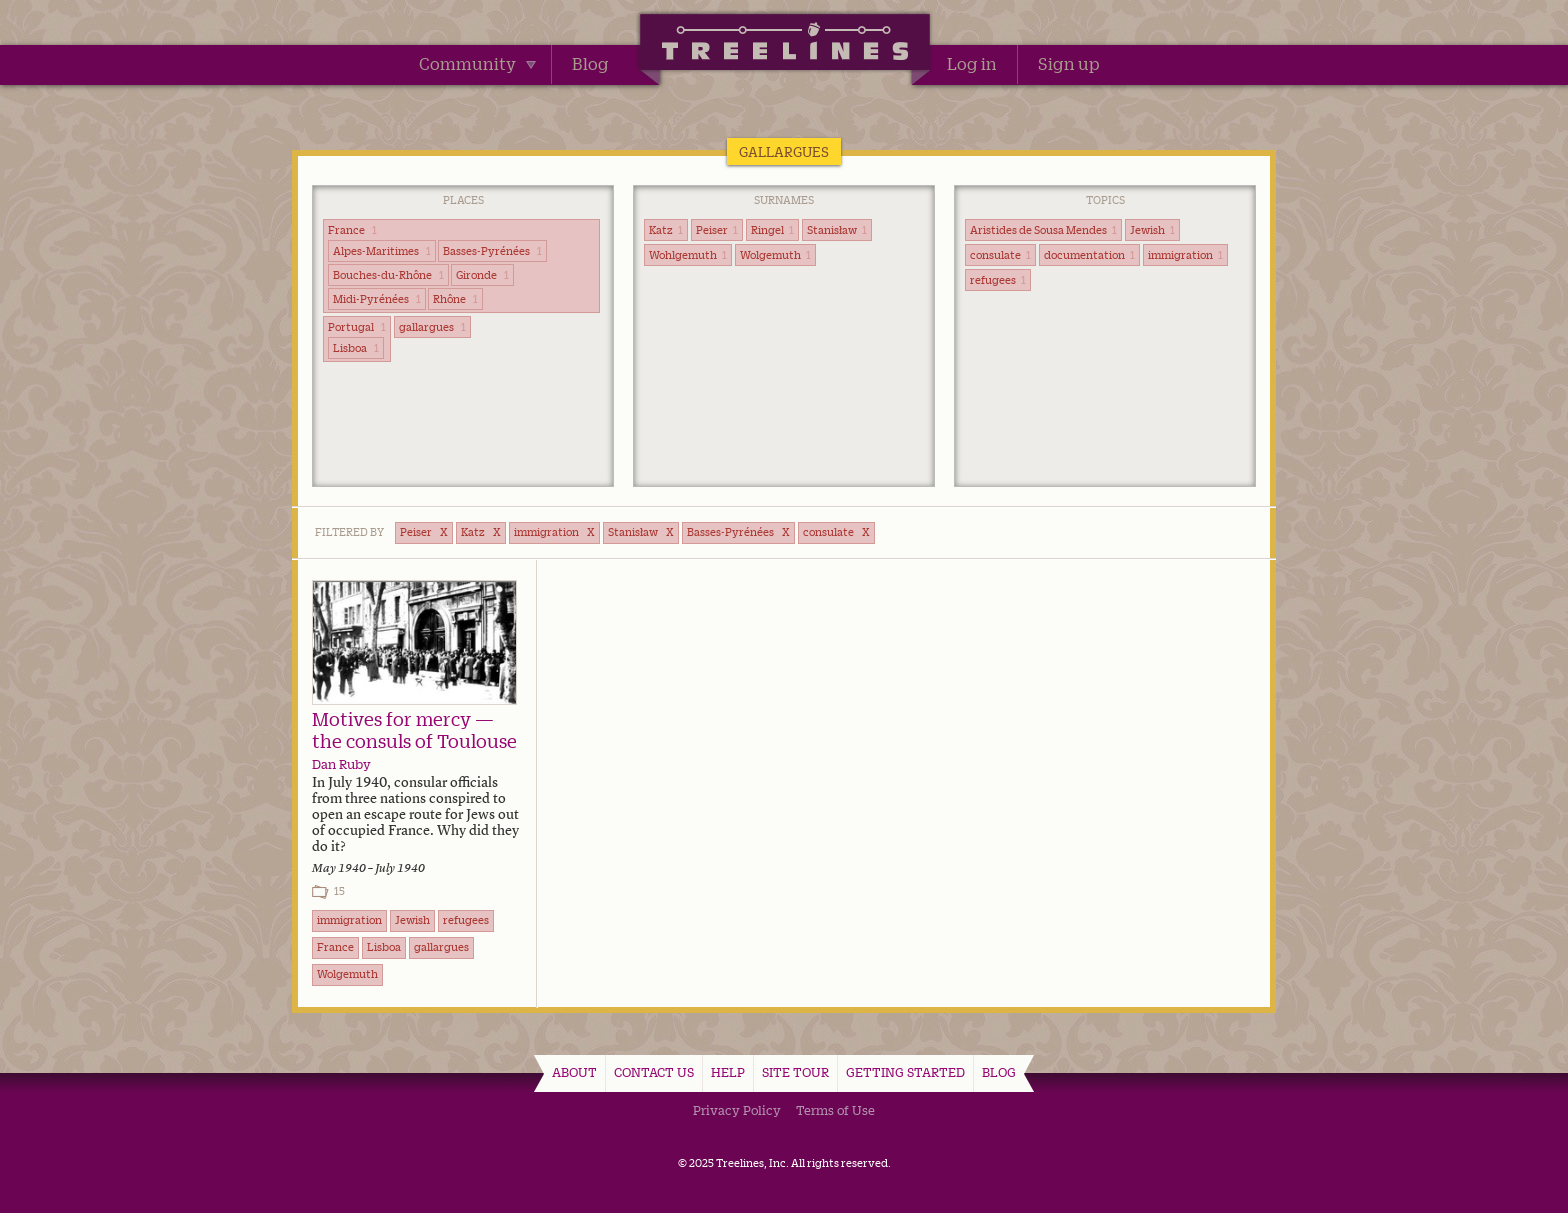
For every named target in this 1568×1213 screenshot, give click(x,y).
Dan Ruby (341, 764)
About (574, 1072)
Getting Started (905, 1072)
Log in (972, 64)
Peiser (717, 230)
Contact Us (654, 1072)
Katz (666, 230)
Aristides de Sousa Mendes (1043, 230)
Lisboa (356, 348)
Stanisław (837, 230)
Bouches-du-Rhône (388, 275)
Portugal (357, 327)
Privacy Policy (737, 1110)
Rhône (455, 299)
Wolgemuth (775, 255)
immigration (1185, 255)
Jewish (1152, 230)
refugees (998, 280)
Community (477, 64)
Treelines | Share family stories (784, 45)
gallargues (432, 327)
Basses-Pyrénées (492, 251)
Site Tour (795, 1072)
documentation (1089, 255)
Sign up (1069, 64)
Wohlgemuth (688, 255)
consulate (1000, 255)
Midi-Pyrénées (377, 299)
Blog (590, 64)
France (352, 230)
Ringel (772, 230)
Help (728, 1072)
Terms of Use (835, 1110)
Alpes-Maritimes (382, 251)
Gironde (482, 275)
